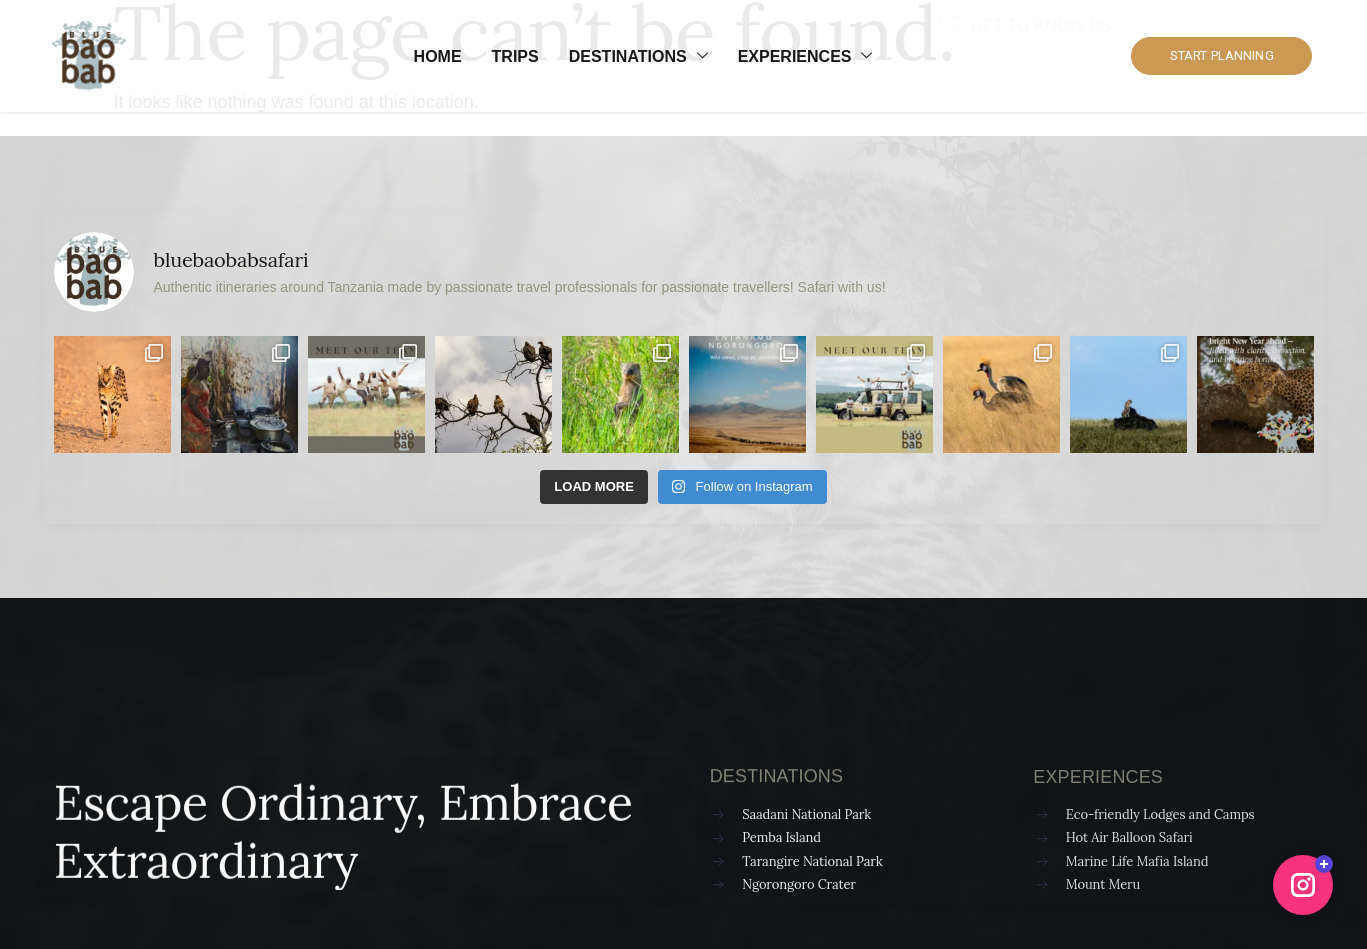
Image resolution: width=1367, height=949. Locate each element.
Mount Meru (1103, 884)
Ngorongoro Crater (799, 884)
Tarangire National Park (812, 861)
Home (438, 56)
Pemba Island (781, 837)
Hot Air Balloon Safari (1129, 837)
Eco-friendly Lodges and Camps (1160, 814)
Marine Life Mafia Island (1137, 861)
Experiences (805, 57)
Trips (515, 56)
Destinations (638, 57)
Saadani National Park (806, 814)
